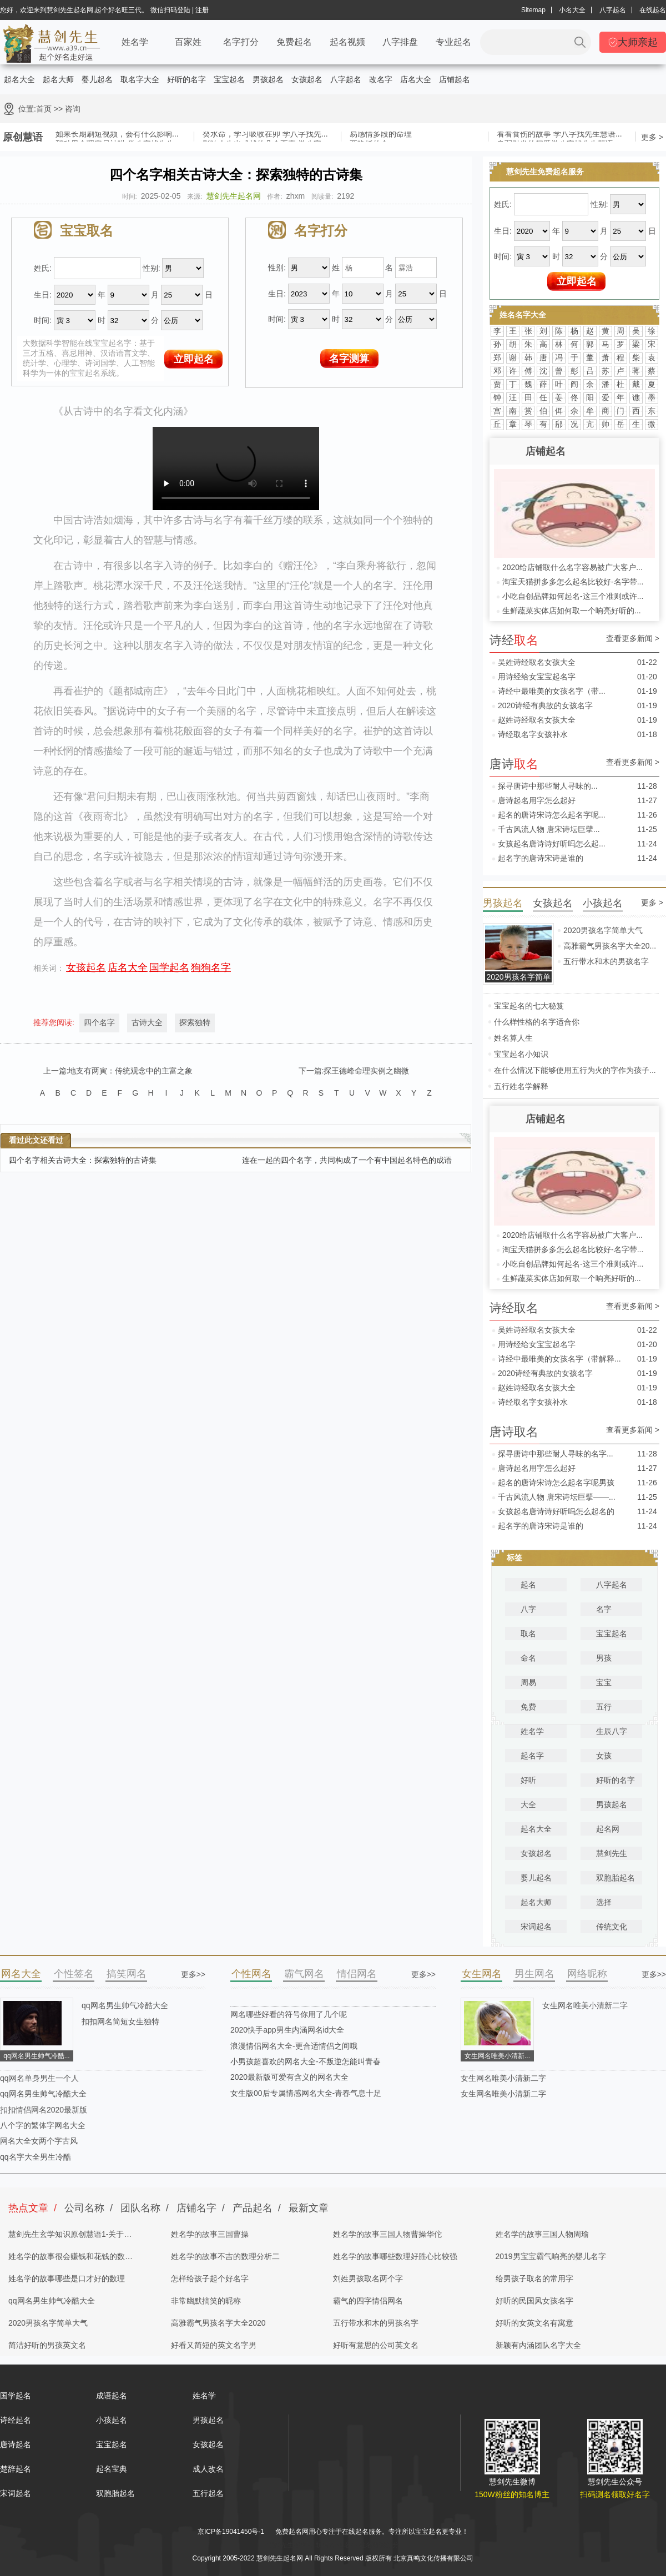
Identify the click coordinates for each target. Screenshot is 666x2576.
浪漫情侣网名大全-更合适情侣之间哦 (293, 2045)
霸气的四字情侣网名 (368, 2300)
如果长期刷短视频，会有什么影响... (117, 135)
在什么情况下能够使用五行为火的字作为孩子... (575, 1070)
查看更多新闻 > (632, 638)
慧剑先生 (611, 1853)
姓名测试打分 (379, 2545)
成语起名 (111, 2395)
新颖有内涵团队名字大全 (538, 2345)
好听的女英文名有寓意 (534, 2322)
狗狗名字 (211, 967)
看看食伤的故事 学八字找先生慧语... (559, 135)
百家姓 (188, 42)
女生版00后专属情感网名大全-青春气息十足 (305, 2093)
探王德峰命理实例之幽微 (366, 1070)
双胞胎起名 (615, 1877)
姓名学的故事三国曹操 (210, 2234)
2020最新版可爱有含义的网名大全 (289, 2077)
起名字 (532, 1755)
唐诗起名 (15, 2444)
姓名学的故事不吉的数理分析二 (225, 2256)
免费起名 (294, 42)
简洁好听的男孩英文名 (47, 2345)
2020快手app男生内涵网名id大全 (287, 2029)
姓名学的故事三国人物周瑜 (542, 2234)
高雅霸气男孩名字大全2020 (218, 2322)
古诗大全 (147, 1022)
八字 (528, 1609)
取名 (528, 1633)
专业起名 (453, 42)
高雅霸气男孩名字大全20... (609, 945)
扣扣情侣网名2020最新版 (43, 2109)
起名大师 (58, 79)
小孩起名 (111, 2420)
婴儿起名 (97, 79)
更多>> (193, 1974)
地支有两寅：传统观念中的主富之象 (130, 1070)
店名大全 (415, 79)
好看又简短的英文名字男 (213, 2345)
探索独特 (194, 1022)
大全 (528, 1804)
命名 (528, 1658)
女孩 (604, 1755)
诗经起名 (15, 2420)
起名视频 (347, 42)
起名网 (607, 1828)
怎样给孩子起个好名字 (210, 2278)
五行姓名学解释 (521, 1086)
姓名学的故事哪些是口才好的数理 (66, 2278)
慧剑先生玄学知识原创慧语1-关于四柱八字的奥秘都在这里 (70, 2237)
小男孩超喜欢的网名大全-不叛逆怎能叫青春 (305, 2061)
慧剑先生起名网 (233, 195)
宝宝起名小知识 (521, 1054)
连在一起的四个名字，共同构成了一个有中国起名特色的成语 (347, 1160)
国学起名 (169, 967)
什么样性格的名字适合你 (536, 1022)
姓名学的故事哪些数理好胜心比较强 (395, 2256)
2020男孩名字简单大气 (603, 930)
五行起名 (208, 2493)
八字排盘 (400, 42)
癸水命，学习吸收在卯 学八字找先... (265, 135)
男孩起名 (268, 79)
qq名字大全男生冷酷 (35, 2156)
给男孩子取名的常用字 (534, 2278)
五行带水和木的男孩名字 (606, 961)
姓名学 (135, 42)
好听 (528, 1780)
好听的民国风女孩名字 (534, 2300)
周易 (528, 1682)
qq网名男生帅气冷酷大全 (125, 2005)
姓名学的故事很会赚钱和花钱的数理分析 (70, 2259)
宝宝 (604, 1682)
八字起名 (612, 10)
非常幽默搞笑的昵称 (206, 2300)
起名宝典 (111, 2469)
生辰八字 (611, 1731)
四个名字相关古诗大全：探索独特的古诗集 (83, 1160)
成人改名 (208, 2469)
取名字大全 (139, 79)
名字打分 (241, 42)
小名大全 (572, 10)
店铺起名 (454, 79)
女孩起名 (306, 79)
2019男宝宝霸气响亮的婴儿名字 (551, 2256)
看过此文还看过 (36, 1140)
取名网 (325, 2545)
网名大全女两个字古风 (39, 2140)
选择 (604, 1902)
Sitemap (533, 10)
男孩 (604, 1658)
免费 (528, 1706)
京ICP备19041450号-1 (231, 2531)
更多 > (652, 137)
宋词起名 (536, 1926)
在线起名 (652, 10)
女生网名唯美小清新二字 (585, 2005)
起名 (528, 1584)
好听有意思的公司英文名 (375, 2345)
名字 (604, 1609)
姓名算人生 (513, 1038)
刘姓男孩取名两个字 (368, 2278)
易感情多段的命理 (381, 135)
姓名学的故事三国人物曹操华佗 (387, 2234)
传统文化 (611, 1926)
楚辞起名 (15, 2469)
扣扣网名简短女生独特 (120, 2021)
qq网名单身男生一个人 (39, 2078)
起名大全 (19, 79)
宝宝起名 (229, 79)
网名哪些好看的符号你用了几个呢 (288, 2014)
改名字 (380, 79)
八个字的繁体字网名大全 (42, 2125)
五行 (604, 1706)
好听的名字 (186, 79)
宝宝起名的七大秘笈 (529, 1006)
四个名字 (99, 1022)
